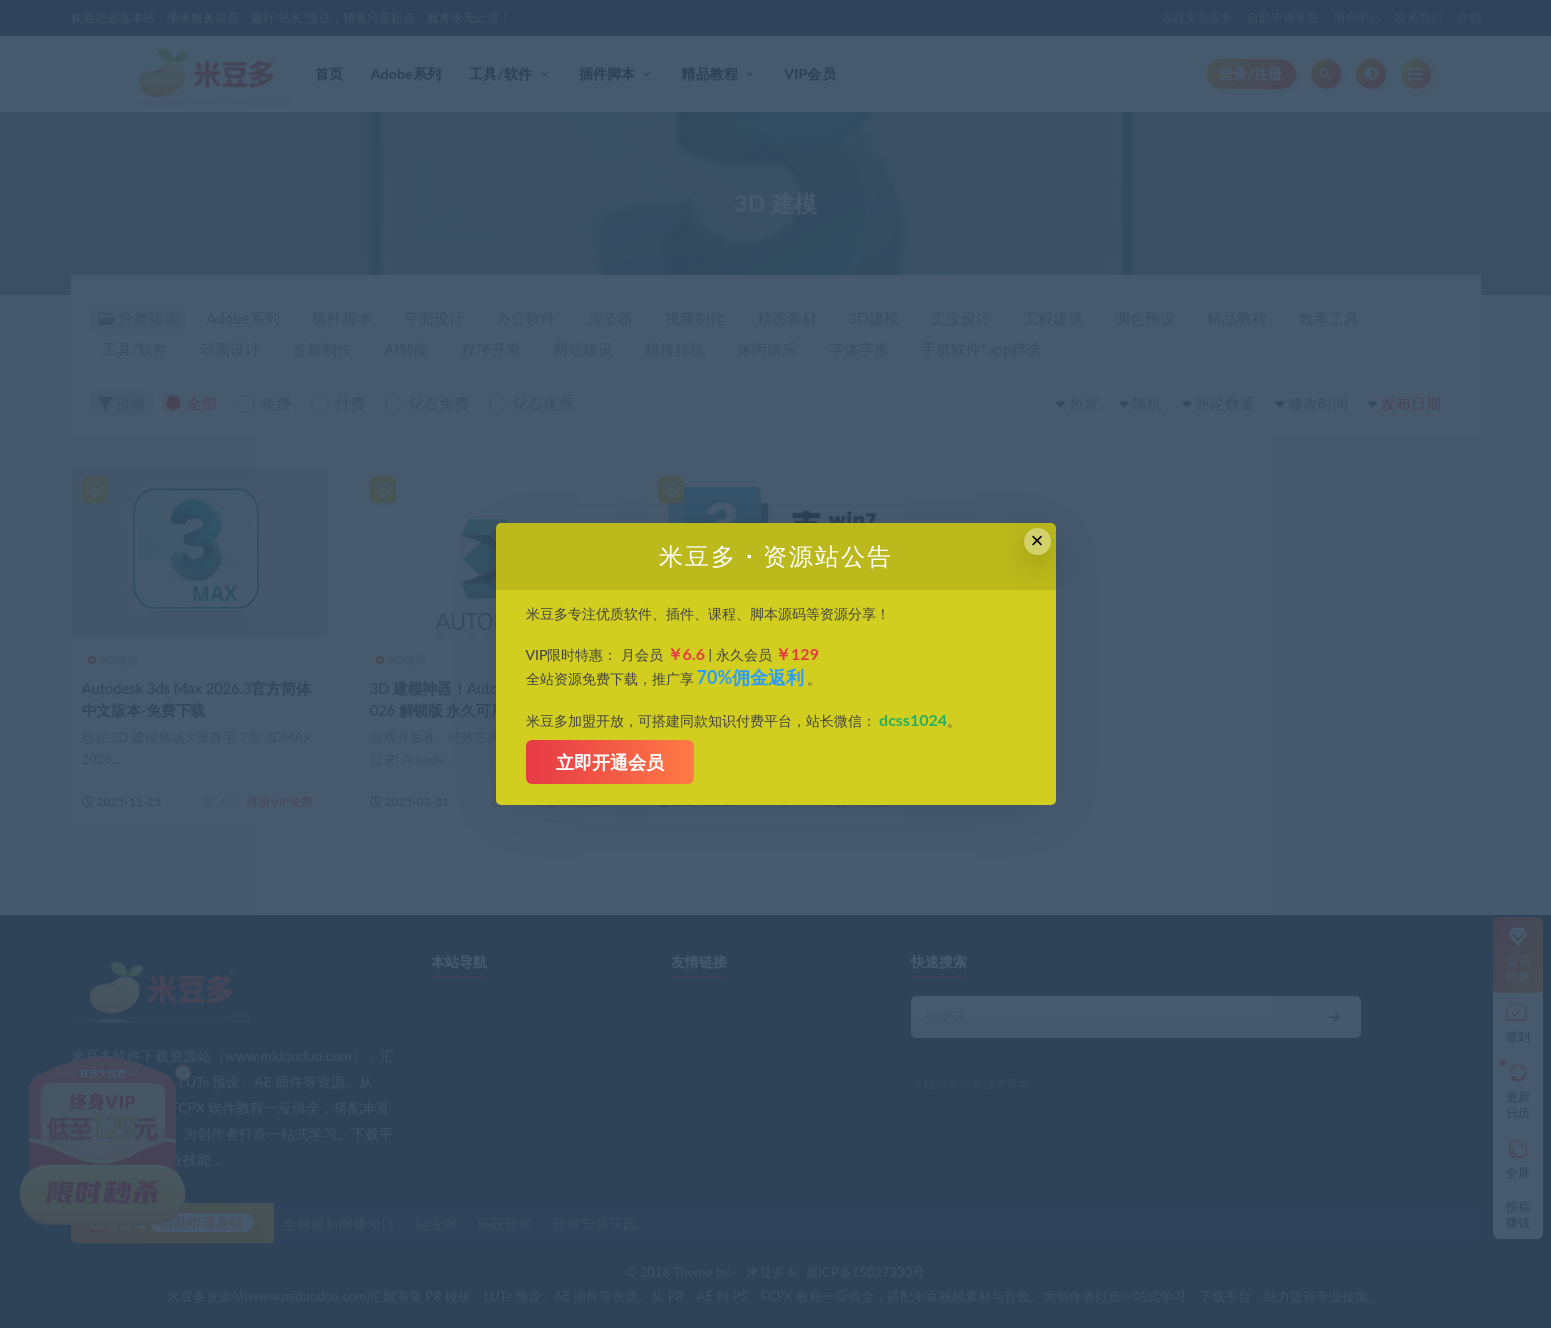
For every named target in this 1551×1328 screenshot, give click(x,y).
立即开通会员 (610, 762)
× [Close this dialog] (1037, 540)
